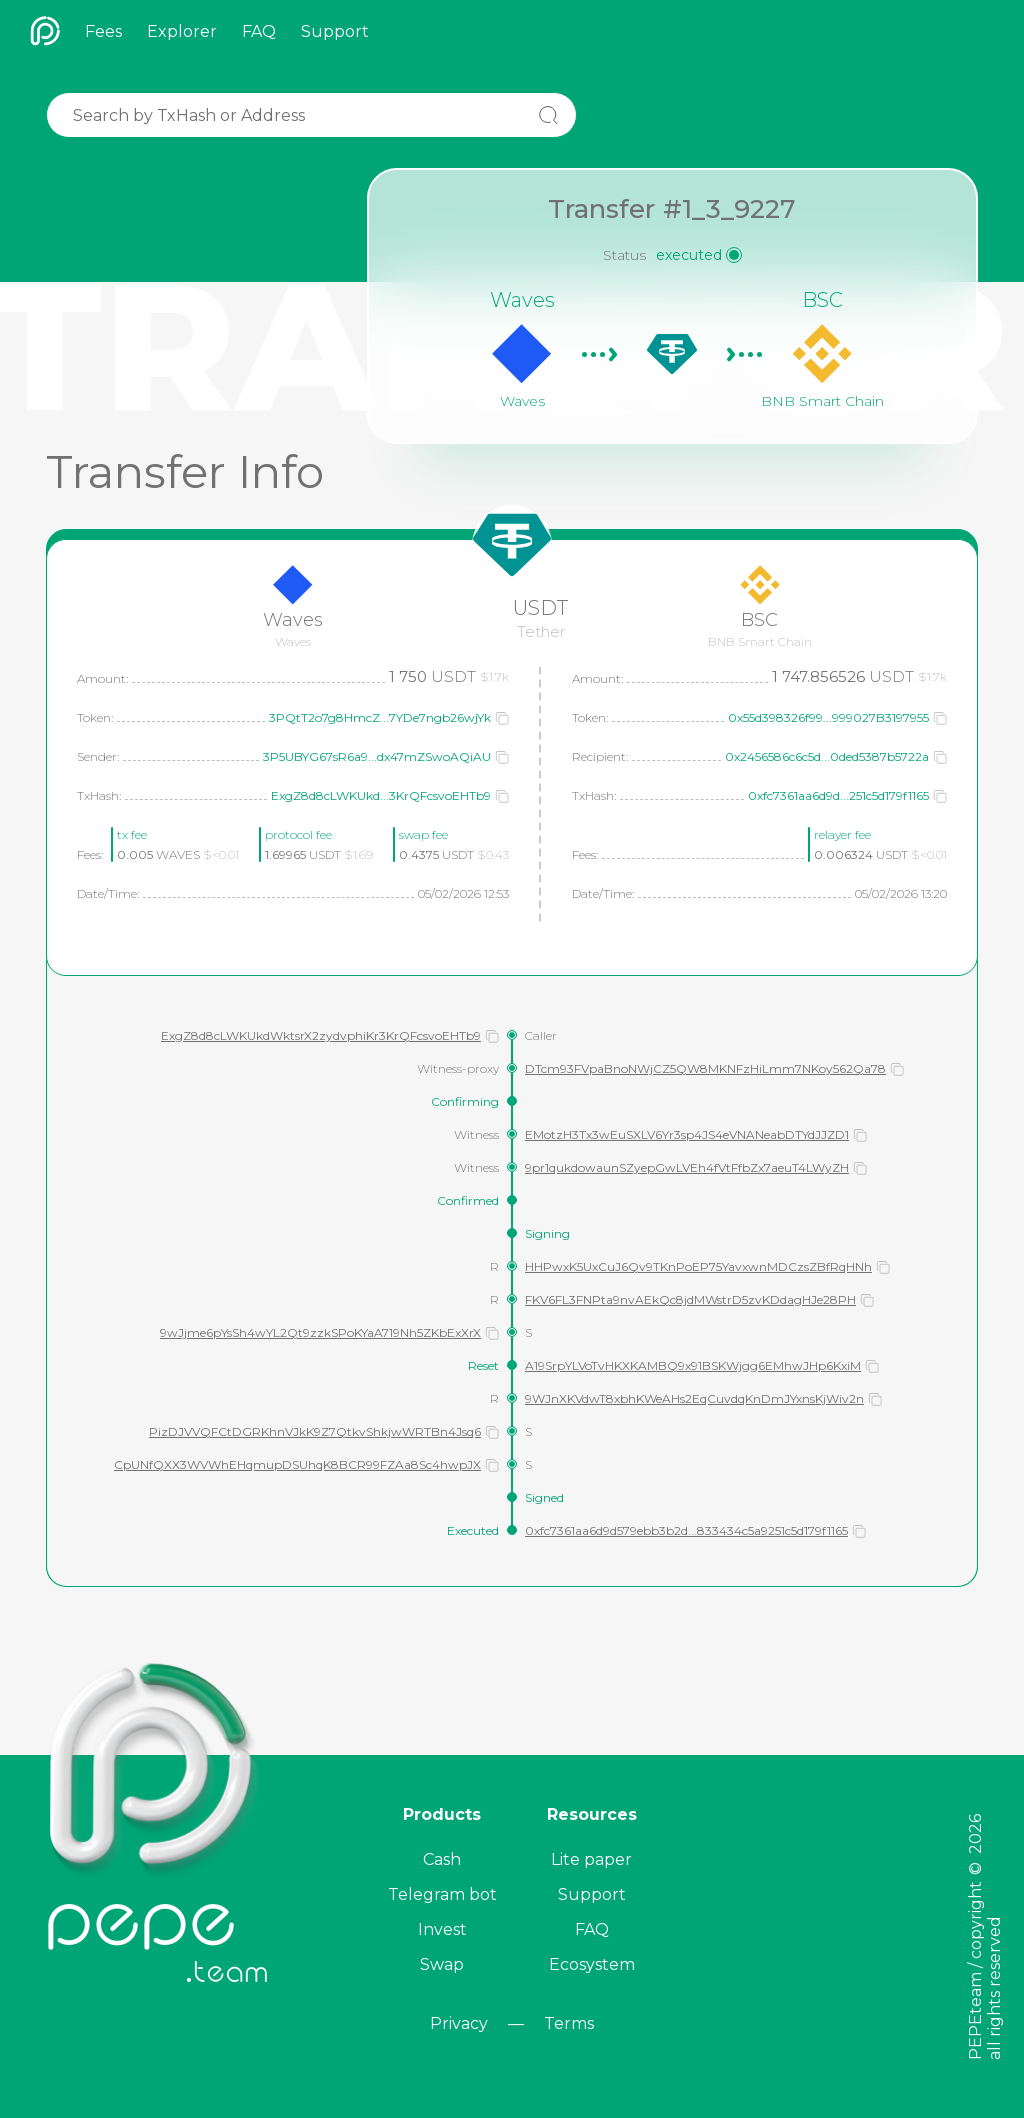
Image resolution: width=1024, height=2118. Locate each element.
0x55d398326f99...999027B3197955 (828, 717)
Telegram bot (442, 1894)
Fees (103, 31)
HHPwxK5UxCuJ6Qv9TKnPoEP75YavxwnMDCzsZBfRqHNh (698, 1266)
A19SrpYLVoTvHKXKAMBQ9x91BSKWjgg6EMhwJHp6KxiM (693, 1365)
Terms (569, 2023)
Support (335, 31)
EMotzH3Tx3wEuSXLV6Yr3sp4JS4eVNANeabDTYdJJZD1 (687, 1134)
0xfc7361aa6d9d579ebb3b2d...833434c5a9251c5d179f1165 (686, 1530)
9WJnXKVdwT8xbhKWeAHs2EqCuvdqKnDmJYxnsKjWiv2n (694, 1398)
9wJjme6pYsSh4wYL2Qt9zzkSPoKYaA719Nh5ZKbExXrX (320, 1332)
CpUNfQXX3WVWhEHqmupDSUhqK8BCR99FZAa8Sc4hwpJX (297, 1464)
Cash (442, 1859)
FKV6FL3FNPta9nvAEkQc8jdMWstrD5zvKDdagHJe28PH (690, 1299)
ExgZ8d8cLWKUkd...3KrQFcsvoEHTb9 (381, 795)
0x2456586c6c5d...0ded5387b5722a (827, 756)
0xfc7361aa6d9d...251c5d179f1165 (838, 795)
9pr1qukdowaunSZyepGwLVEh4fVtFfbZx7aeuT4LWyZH (687, 1167)
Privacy (459, 2023)
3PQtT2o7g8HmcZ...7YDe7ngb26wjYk (380, 717)
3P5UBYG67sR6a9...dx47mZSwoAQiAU (377, 756)
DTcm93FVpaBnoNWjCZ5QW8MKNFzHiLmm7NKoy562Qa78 (705, 1068)
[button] (502, 718)
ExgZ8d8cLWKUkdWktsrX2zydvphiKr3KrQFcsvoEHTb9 (321, 1035)
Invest (442, 1929)
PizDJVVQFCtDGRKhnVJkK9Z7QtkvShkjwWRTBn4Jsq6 (315, 1431)
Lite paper (591, 1859)
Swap (442, 1964)
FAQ (259, 31)
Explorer (182, 31)
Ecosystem (592, 1964)
